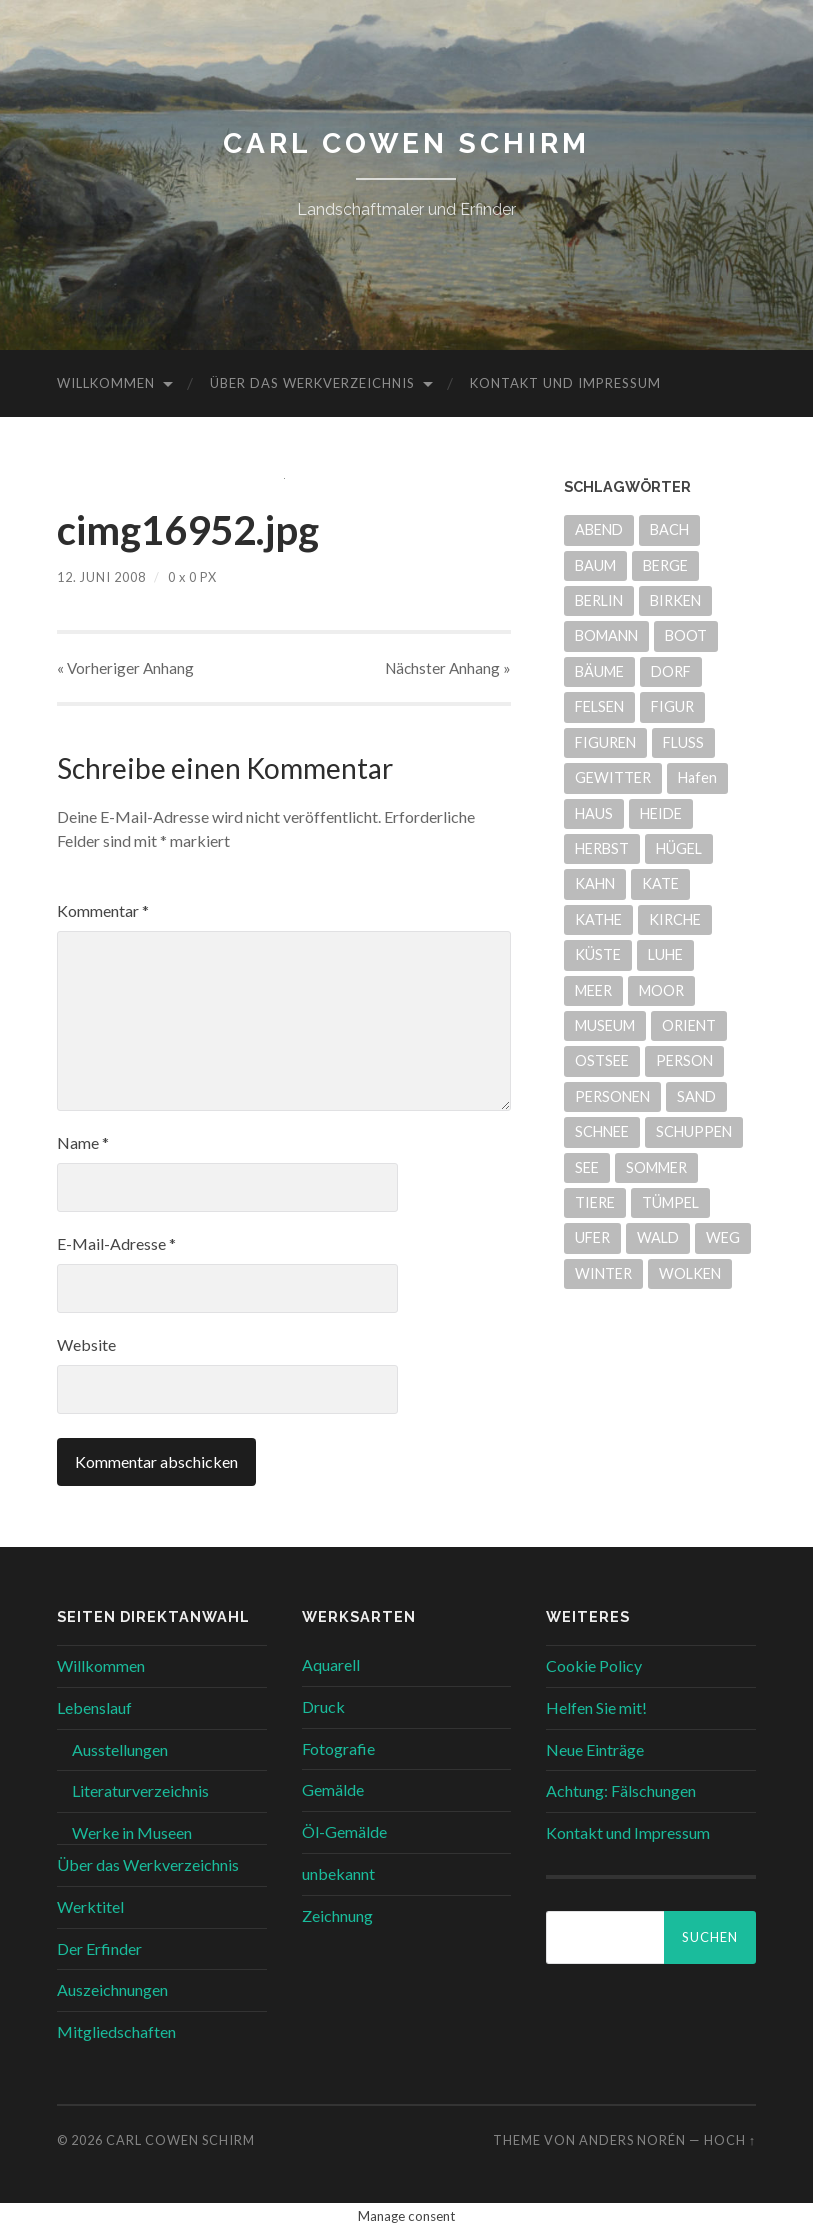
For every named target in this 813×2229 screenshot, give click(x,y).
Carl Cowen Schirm (406, 143)
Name (83, 1142)
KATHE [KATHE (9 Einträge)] (598, 919)
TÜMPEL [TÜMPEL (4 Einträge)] (670, 1202)
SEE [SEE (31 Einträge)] (587, 1167)
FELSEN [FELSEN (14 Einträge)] (599, 706)
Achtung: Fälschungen (621, 1790)
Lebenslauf (94, 1707)
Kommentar (103, 910)
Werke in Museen (132, 1832)
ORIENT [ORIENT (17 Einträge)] (689, 1025)
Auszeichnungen (112, 1989)
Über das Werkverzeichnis (312, 383)
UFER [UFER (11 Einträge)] (592, 1237)
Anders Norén (632, 2140)
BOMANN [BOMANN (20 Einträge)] (606, 635)
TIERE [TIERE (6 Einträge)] (595, 1202)
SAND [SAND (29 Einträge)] (696, 1096)
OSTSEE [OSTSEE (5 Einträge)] (602, 1060)
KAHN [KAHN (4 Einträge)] (595, 883)
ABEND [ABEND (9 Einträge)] (599, 529)
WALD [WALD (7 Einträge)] (658, 1237)
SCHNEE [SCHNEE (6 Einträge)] (602, 1131)
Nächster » (448, 668)
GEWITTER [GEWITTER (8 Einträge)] (613, 777)
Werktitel (90, 1906)
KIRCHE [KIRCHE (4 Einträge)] (675, 919)
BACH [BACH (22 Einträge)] (669, 529)
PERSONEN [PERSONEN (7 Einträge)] (612, 1096)
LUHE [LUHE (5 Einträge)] (665, 954)
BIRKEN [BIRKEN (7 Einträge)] (675, 600)
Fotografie (338, 1748)
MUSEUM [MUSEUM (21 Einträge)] (605, 1025)
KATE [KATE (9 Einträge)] (660, 883)
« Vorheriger (125, 668)
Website (86, 1344)
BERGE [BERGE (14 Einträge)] (665, 565)
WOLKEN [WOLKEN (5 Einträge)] (690, 1273)
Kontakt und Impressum (565, 383)
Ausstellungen (120, 1749)
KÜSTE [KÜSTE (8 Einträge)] (598, 954)
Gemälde (333, 1789)
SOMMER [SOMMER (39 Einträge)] (656, 1167)
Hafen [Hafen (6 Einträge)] (697, 777)
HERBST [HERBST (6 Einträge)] (602, 848)
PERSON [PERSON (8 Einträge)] (684, 1060)
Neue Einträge (595, 1749)
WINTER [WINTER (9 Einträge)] (603, 1273)
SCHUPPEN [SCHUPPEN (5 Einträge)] (694, 1131)
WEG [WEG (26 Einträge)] (723, 1237)
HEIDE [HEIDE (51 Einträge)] (661, 813)
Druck (323, 1706)
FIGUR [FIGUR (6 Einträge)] (672, 706)
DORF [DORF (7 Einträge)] (671, 671)
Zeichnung (337, 1915)
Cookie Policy (594, 1665)
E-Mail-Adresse (116, 1243)
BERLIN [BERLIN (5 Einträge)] (599, 600)
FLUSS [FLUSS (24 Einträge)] (683, 742)
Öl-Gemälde (344, 1831)
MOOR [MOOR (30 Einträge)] (661, 990)
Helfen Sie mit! (596, 1707)
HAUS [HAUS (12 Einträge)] (594, 813)
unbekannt (338, 1873)
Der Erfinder (99, 1948)
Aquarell (331, 1664)
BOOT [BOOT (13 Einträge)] (686, 635)
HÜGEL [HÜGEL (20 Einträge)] (679, 848)
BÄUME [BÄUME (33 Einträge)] (599, 671)
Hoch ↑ (730, 2140)
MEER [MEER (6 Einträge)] (593, 990)
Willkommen (106, 383)
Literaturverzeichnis (140, 1790)
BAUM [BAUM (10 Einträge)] (595, 565)
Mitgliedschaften (116, 2031)
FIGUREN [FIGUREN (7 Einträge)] (605, 742)
